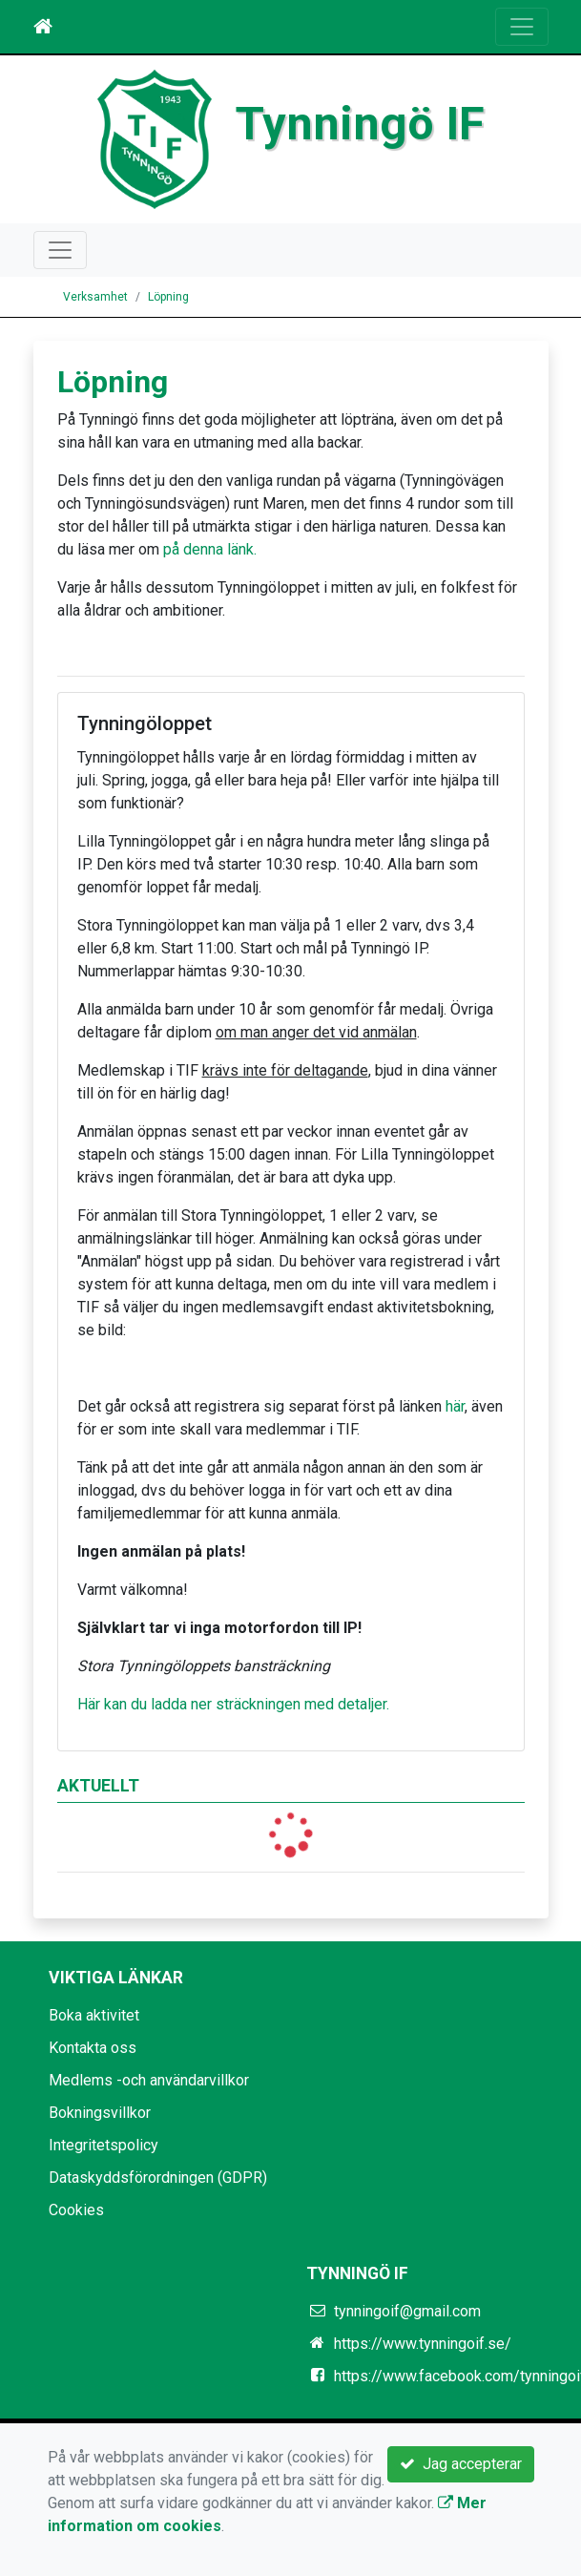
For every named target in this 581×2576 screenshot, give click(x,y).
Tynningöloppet (144, 723)
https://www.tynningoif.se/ (422, 2344)
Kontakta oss (92, 2048)
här (455, 1406)
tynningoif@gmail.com (407, 2311)
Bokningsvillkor (100, 2113)
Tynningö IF (360, 123)
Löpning (168, 297)
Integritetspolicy (103, 2145)
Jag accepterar (461, 2464)
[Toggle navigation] (522, 27)
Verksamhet (95, 297)
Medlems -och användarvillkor (149, 2080)
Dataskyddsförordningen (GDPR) (158, 2177)
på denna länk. (210, 549)
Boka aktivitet (94, 2015)
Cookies (76, 2210)
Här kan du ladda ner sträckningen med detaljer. (233, 1704)
